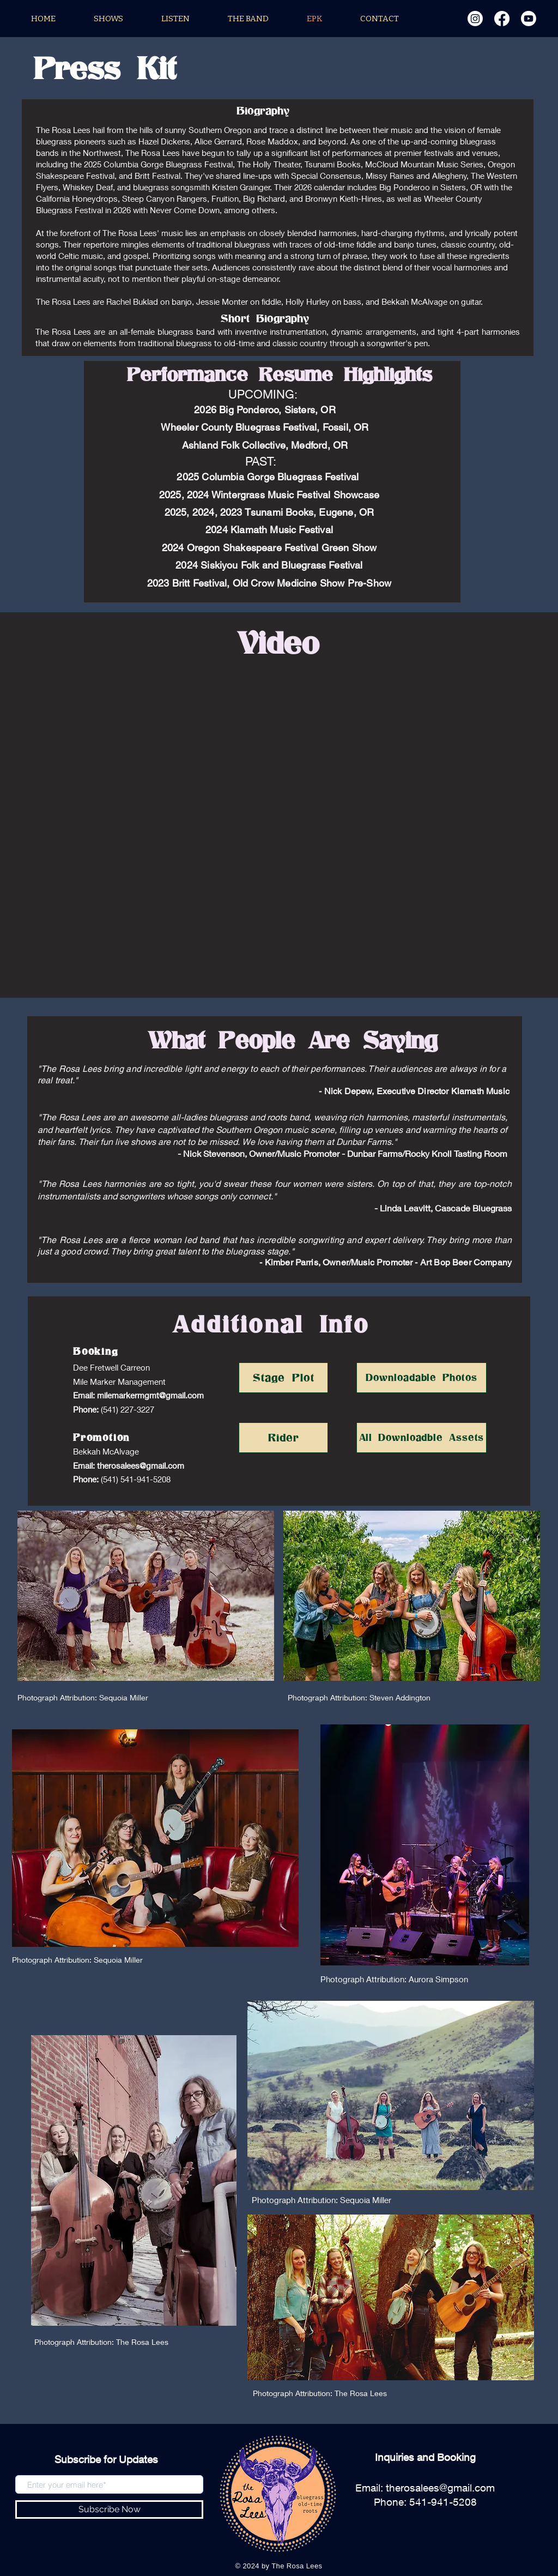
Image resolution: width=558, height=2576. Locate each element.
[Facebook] (502, 18)
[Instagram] (475, 18)
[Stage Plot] (283, 1377)
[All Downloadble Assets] (421, 1437)
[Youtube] (528, 18)
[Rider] (283, 1437)
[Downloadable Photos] (421, 1377)
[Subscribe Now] (109, 2509)
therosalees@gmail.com (140, 1465)
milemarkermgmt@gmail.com (150, 1395)
